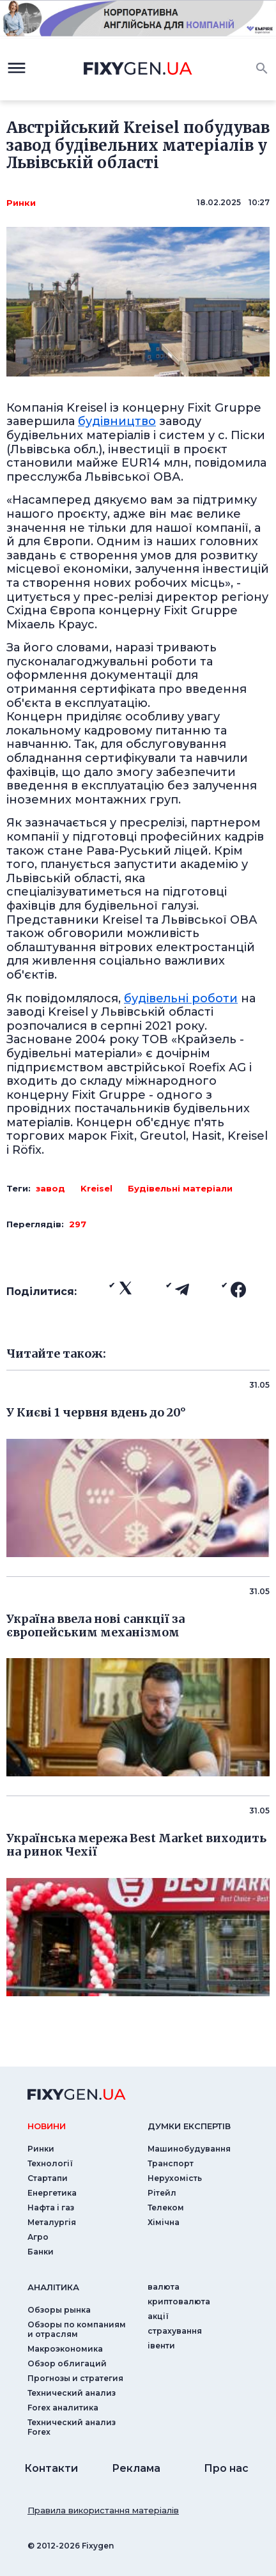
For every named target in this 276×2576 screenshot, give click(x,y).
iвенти (161, 2345)
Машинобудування (189, 2148)
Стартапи (47, 2178)
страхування (175, 2331)
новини (46, 2126)
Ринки (21, 203)
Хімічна (164, 2222)
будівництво (117, 421)
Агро (38, 2237)
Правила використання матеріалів (103, 2510)
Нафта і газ (50, 2207)
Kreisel (96, 1188)
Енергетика (52, 2193)
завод (50, 1188)
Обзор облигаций (67, 2363)
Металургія (51, 2222)
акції (158, 2316)
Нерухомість (175, 2178)
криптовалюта (179, 2301)
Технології (50, 2163)
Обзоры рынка (59, 2310)
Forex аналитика (62, 2407)
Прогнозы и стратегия (75, 2378)
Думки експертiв (189, 2126)
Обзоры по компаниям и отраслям (76, 2329)
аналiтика (53, 2287)
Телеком (166, 2207)
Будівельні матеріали (180, 1188)
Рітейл (162, 2193)
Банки (40, 2251)
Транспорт (171, 2163)
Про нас (226, 2468)
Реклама (136, 2468)
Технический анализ (71, 2393)
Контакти (51, 2468)
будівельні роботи (181, 998)
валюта (164, 2287)
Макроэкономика (65, 2349)
